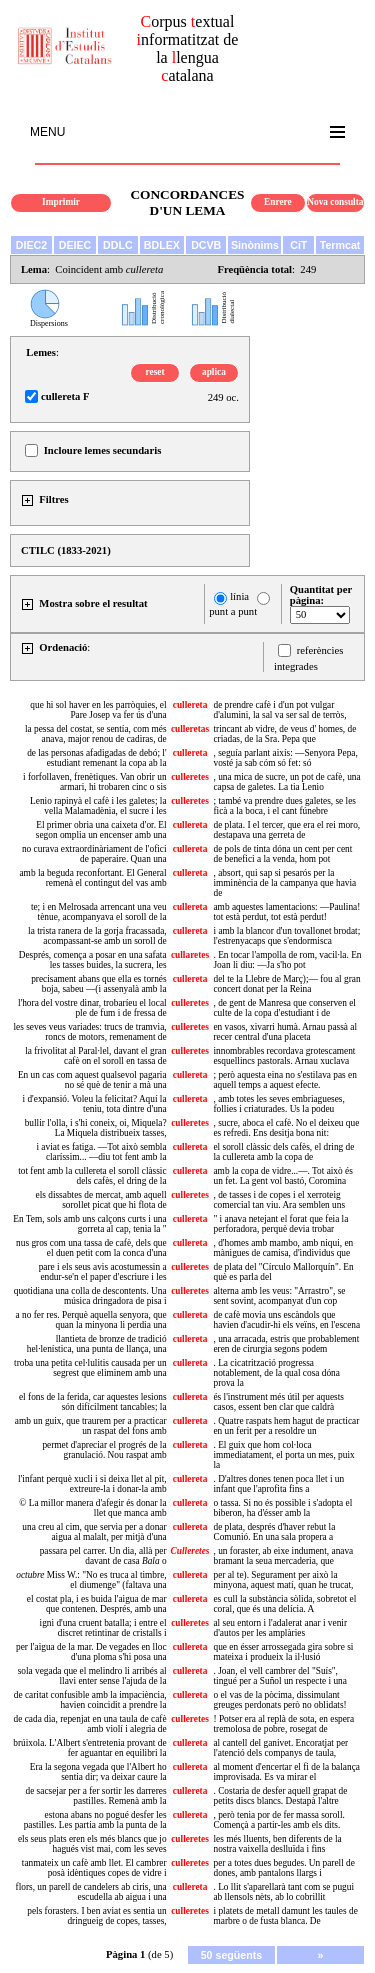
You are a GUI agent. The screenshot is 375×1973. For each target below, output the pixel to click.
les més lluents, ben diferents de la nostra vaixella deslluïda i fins (277, 1844)
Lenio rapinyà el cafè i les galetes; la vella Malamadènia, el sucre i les (98, 806)
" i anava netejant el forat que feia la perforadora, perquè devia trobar (280, 1224)
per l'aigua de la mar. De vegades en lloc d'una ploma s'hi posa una (91, 1652)
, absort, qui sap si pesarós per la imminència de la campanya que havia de (284, 883)
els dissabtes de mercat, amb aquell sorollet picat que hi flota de (101, 1200)
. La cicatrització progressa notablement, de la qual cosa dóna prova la (276, 1373)
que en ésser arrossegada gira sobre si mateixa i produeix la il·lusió (283, 1652)
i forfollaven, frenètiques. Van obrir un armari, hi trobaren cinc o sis (95, 782)
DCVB (206, 245)
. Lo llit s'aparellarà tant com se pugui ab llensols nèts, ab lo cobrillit (283, 1892)
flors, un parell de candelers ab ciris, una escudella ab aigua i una (91, 1892)
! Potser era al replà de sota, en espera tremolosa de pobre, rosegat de (283, 1724)
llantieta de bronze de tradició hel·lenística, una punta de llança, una (97, 1344)
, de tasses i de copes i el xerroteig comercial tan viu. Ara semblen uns (279, 1200)
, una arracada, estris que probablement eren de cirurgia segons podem (286, 1344)
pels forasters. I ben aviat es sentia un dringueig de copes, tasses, (96, 1916)
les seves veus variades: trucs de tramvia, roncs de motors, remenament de (90, 1032)
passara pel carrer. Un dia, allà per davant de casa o (103, 1556)
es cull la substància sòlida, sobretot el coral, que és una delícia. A (284, 1604)
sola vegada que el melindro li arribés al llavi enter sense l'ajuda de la (92, 1676)
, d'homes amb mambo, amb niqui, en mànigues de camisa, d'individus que (283, 1248)
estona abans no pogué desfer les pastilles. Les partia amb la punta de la (95, 1820)
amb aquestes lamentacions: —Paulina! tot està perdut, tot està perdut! (286, 912)
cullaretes (190, 955)
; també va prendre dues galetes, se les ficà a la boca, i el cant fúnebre (284, 806)
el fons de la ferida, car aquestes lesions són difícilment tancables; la (93, 1402)
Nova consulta (335, 202)
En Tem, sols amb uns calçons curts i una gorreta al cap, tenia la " (89, 1224)
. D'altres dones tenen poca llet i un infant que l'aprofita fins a (278, 1484)
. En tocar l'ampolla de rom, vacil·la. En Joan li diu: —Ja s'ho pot (287, 960)
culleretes (190, 777)
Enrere (278, 202)
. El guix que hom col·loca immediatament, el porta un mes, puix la (283, 1455)
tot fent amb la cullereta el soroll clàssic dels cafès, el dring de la (92, 1176)
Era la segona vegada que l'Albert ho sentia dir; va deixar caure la (98, 1772)
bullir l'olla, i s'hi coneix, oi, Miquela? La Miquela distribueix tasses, (96, 1128)
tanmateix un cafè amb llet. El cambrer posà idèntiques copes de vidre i (94, 1868)
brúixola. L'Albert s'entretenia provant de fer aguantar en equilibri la (89, 1748)
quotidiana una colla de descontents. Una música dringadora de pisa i (90, 1296)
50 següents (232, 1955)
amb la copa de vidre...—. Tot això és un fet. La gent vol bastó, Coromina (282, 1176)
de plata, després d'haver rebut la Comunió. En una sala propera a (274, 1532)
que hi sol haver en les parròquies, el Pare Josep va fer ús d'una (98, 710)
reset (155, 372)
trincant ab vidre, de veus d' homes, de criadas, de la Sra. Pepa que (284, 734)
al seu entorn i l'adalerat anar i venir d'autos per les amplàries (280, 1628)
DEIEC (75, 245)
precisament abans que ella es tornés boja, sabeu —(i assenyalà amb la (98, 984)
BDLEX (162, 245)
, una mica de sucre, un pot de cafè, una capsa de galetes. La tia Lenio (286, 782)
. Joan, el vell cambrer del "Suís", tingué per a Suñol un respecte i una (279, 1676)
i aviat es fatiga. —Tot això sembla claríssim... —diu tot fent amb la (101, 1152)
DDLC (118, 245)
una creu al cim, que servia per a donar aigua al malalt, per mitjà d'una (94, 1532)
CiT (298, 245)
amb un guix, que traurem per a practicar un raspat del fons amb (91, 1426)
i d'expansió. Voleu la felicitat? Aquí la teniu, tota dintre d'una (95, 1104)
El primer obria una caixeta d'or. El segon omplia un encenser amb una (101, 830)
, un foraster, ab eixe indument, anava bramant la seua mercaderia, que (283, 1556)
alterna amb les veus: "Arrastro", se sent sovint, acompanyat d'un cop (279, 1296)
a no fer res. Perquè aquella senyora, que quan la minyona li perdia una (91, 1320)
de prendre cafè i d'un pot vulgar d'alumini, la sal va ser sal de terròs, (279, 710)
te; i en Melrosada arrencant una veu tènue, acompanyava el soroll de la (99, 912)
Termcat (340, 245)
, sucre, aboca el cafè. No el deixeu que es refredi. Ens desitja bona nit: (286, 1128)
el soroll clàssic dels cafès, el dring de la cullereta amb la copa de (283, 1152)
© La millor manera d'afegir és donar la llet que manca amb (92, 1508)
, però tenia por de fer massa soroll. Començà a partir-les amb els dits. (278, 1820)
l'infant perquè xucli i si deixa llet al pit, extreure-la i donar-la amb (92, 1484)
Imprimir (61, 202)
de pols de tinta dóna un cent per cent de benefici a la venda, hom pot (282, 854)
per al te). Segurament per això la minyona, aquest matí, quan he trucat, (283, 1580)
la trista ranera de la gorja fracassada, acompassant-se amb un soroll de (97, 936)
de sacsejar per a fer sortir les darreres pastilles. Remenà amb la (95, 1796)
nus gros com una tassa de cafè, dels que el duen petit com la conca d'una (91, 1248)
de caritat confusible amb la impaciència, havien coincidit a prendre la (90, 1700)
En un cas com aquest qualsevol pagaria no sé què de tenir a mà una (92, 1080)
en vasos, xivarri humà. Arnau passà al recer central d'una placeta (285, 1032)
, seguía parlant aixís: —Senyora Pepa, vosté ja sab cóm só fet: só (285, 758)
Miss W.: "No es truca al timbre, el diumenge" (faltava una (91, 1580)
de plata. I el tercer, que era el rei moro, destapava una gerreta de (286, 830)
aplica (214, 372)
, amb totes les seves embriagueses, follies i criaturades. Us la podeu (278, 1104)
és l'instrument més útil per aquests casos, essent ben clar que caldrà (278, 1402)
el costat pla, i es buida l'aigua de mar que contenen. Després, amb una (97, 1604)
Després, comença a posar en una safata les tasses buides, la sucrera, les (93, 960)
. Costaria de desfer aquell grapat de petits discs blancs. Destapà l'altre (280, 1796)
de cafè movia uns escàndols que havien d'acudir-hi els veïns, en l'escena (286, 1320)
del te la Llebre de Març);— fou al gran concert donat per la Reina (286, 984)
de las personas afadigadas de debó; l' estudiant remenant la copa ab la (96, 758)
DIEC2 (31, 245)
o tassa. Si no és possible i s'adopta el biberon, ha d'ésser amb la (282, 1508)
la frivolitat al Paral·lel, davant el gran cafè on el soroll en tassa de (95, 1056)
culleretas (190, 729)
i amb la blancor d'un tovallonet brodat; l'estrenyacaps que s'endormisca (286, 936)
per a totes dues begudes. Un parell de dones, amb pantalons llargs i (283, 1868)
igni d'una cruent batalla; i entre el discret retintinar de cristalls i (103, 1628)
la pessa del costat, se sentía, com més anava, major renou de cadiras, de (96, 734)
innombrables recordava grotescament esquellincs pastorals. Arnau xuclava (284, 1056)
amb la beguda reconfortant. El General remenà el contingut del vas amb (92, 878)
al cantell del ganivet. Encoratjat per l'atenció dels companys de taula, (280, 1748)
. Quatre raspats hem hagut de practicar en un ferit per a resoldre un (286, 1426)
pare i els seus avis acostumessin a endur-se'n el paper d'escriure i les (103, 1272)
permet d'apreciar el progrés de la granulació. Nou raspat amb (104, 1450)
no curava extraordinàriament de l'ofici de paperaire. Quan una (94, 854)
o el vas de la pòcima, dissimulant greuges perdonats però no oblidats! (279, 1700)
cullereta (190, 705)
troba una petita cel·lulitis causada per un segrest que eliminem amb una (90, 1368)
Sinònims (255, 245)
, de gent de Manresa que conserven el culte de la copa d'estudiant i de (284, 1008)
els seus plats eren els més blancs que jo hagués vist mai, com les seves (92, 1844)
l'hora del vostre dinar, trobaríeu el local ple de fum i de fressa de (92, 1008)
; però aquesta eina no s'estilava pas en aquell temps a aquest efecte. (284, 1080)
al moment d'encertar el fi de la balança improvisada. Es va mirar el (286, 1772)
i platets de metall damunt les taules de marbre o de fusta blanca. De (285, 1916)
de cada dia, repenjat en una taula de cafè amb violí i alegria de (90, 1724)
